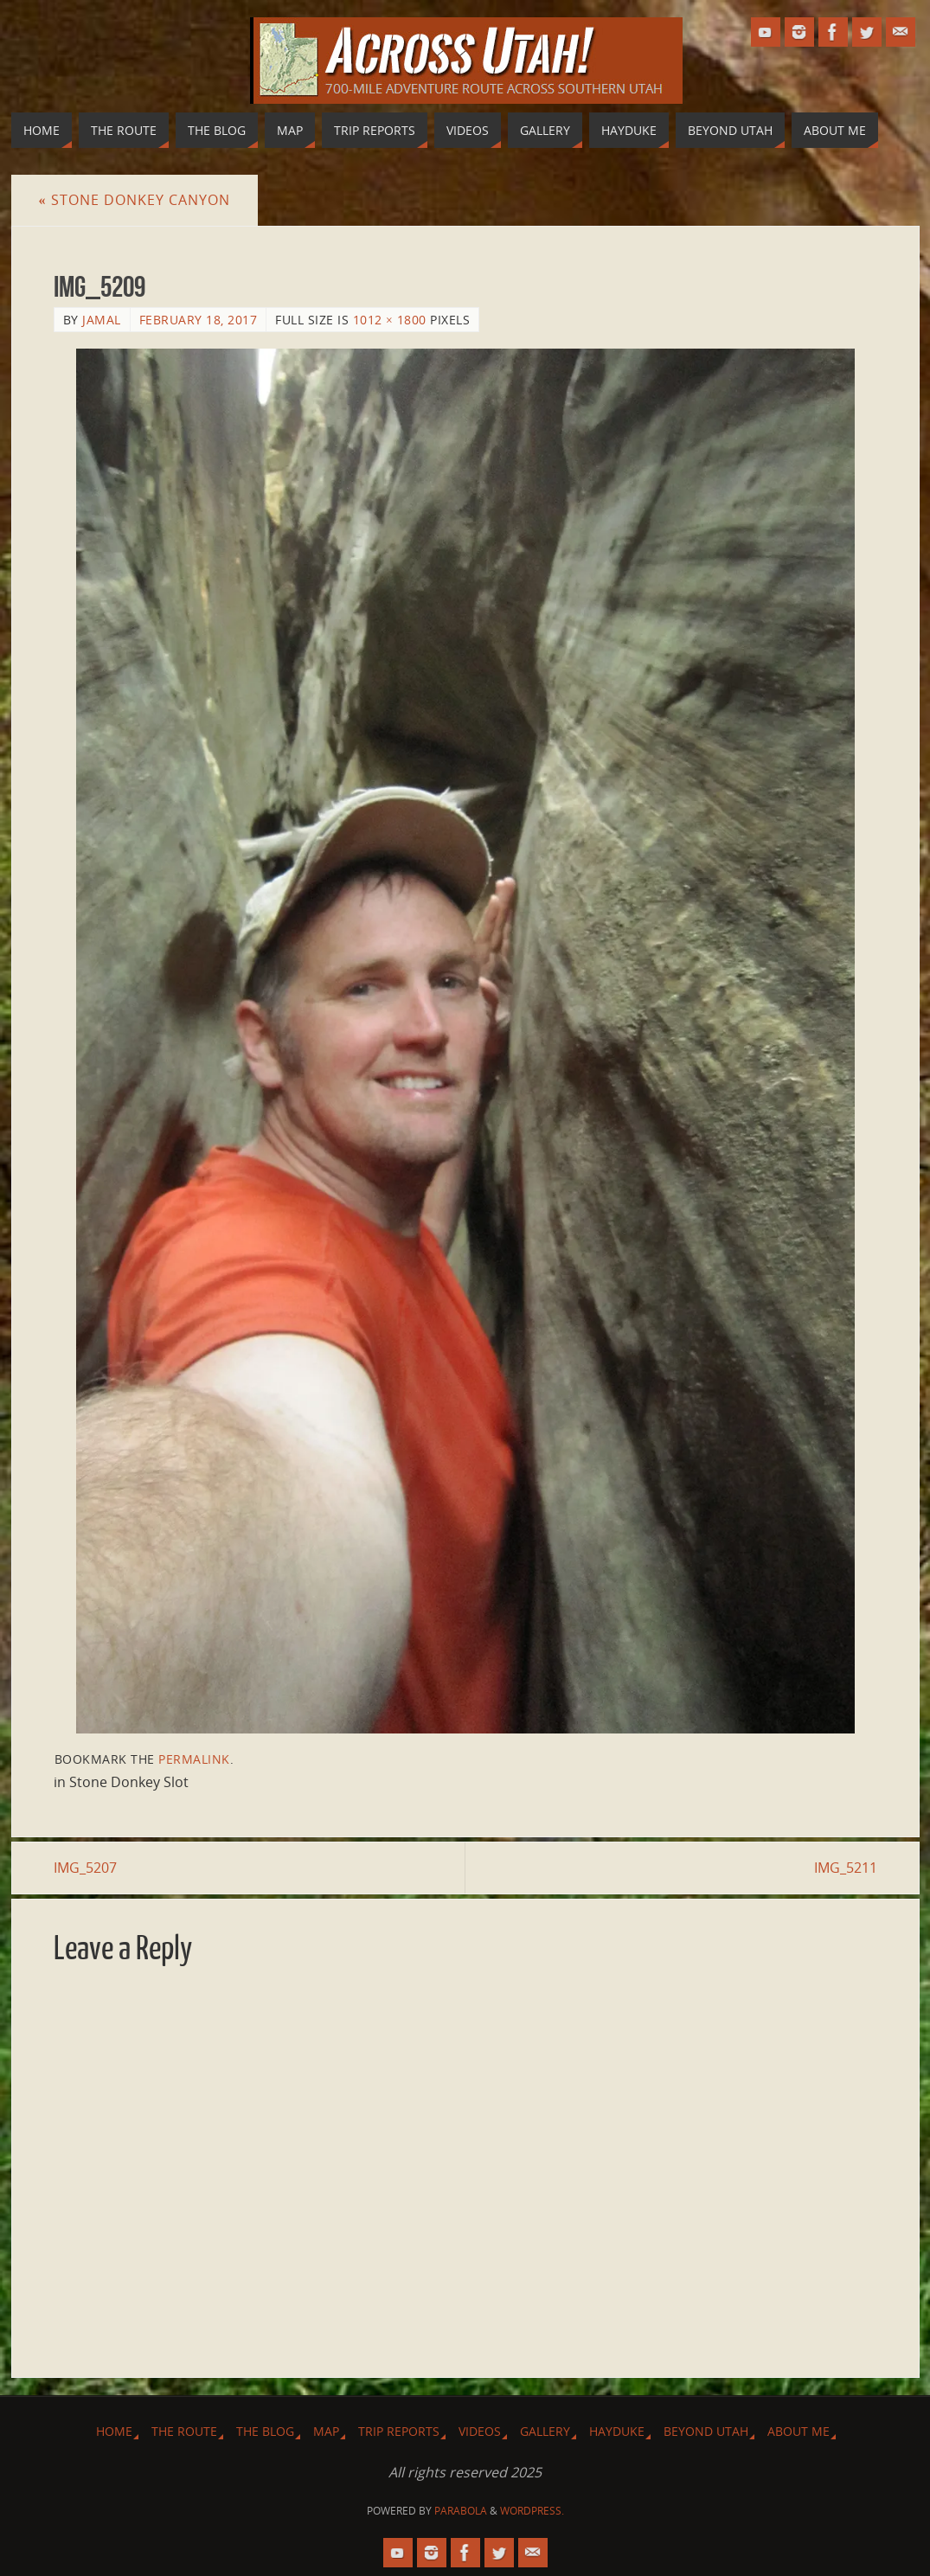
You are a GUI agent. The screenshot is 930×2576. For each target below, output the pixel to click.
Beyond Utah (706, 2431)
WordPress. (532, 2510)
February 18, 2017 (198, 319)
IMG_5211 (845, 1867)
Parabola (460, 2510)
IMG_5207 (85, 1867)
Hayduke (617, 2431)
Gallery (545, 2431)
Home (114, 2431)
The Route (184, 2431)
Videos (480, 2431)
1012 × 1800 (390, 319)
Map (326, 2431)
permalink (194, 1759)
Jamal (101, 319)
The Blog (265, 2431)
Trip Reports (398, 2431)
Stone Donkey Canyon (134, 199)
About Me (798, 2431)
